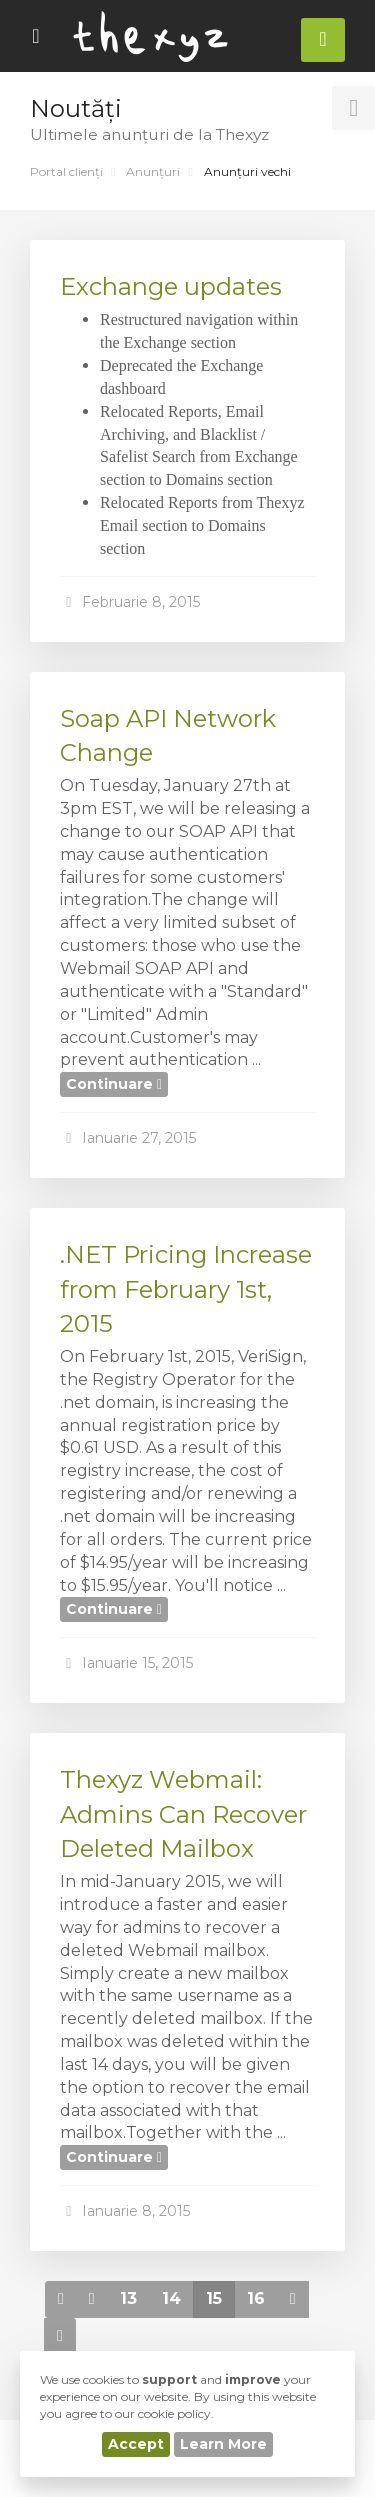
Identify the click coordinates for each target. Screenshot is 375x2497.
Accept (136, 2444)
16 (256, 2298)
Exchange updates (171, 286)
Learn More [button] (223, 2444)
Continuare (114, 1084)
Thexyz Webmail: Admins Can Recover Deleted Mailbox (183, 1814)
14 (171, 2298)
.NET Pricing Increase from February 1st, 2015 (186, 1289)
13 (128, 2298)
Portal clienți (66, 171)
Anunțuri (153, 171)
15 (214, 2298)
